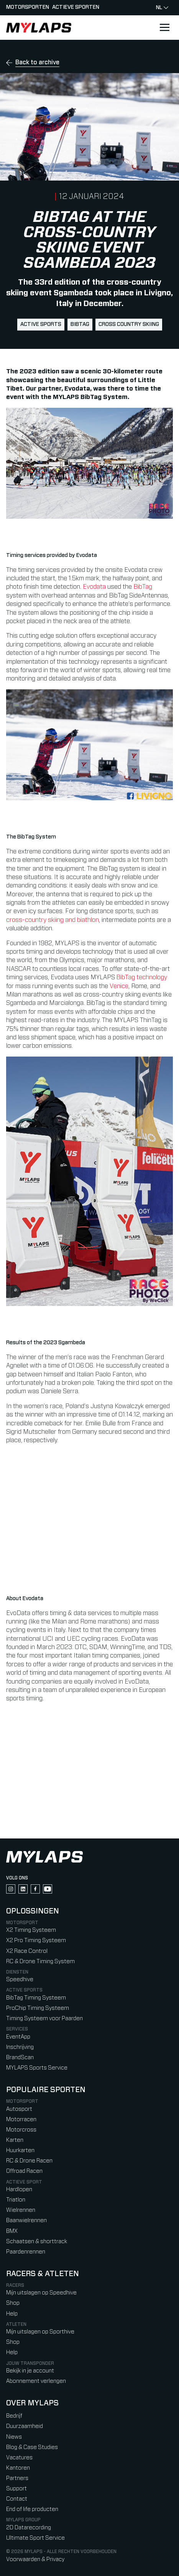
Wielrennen (20, 2210)
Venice (119, 986)
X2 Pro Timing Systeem (36, 1940)
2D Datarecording (28, 2527)
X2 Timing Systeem (31, 1930)
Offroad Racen (24, 2171)
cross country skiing (129, 324)
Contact (16, 2499)
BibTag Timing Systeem (36, 1998)
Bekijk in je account (30, 2371)
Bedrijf (14, 2416)
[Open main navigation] (164, 27)
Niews (14, 2437)
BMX (12, 2231)
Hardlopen (19, 2189)
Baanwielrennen (26, 2220)
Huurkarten (20, 2150)
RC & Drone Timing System (40, 1961)
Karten (14, 2140)
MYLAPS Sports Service (36, 2068)
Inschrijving (20, 2047)
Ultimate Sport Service (35, 2538)
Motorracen (21, 2119)
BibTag (80, 324)
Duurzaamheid (24, 2426)
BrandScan (20, 2057)
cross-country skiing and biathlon (52, 920)
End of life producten (32, 2509)
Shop (13, 2303)
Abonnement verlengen (36, 2381)
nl (162, 7)
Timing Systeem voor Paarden (44, 2018)
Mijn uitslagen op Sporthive (40, 2332)
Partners (17, 2478)
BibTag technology (141, 977)
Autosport (19, 2109)
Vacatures (19, 2457)
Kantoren (18, 2468)
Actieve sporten (75, 7)
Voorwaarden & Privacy (35, 2559)
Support (16, 2488)
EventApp (18, 2037)
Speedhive (19, 1979)
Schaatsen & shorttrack (36, 2241)
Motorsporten (27, 7)
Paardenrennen (25, 2252)
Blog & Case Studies (32, 2447)
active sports (40, 324)
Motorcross (21, 2130)
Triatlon (15, 2200)
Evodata (94, 587)
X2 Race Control (27, 1951)
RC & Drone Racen (29, 2161)
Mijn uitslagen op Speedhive (41, 2293)
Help (12, 2314)
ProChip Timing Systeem (37, 2008)
